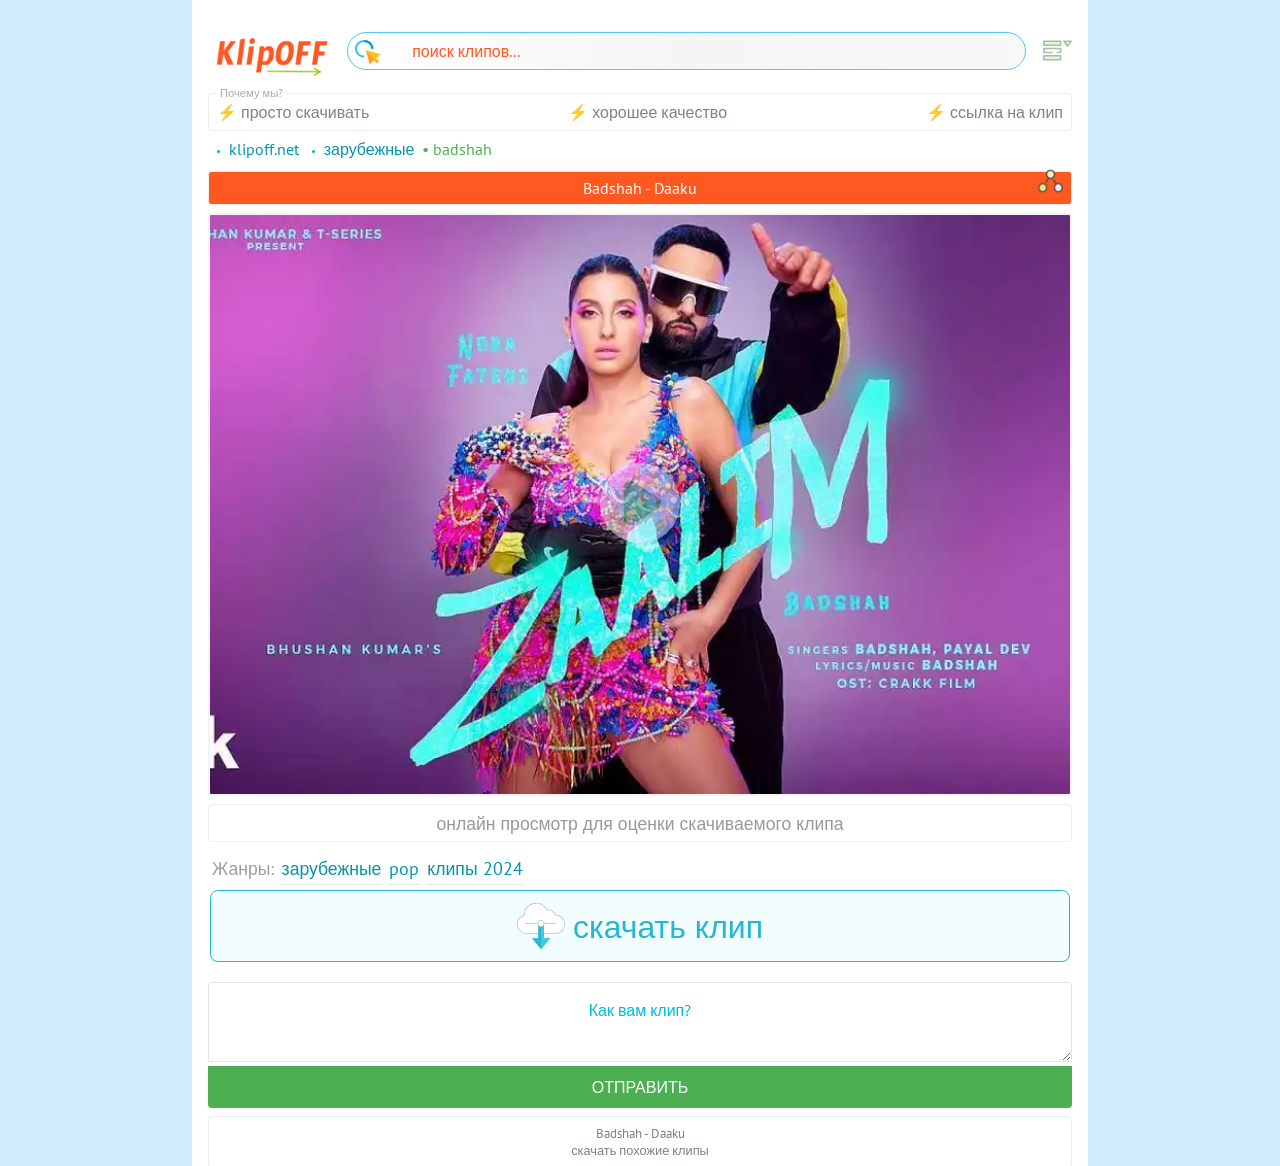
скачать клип (640, 926)
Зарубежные (332, 868)
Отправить (640, 1087)
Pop (404, 868)
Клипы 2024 (474, 868)
